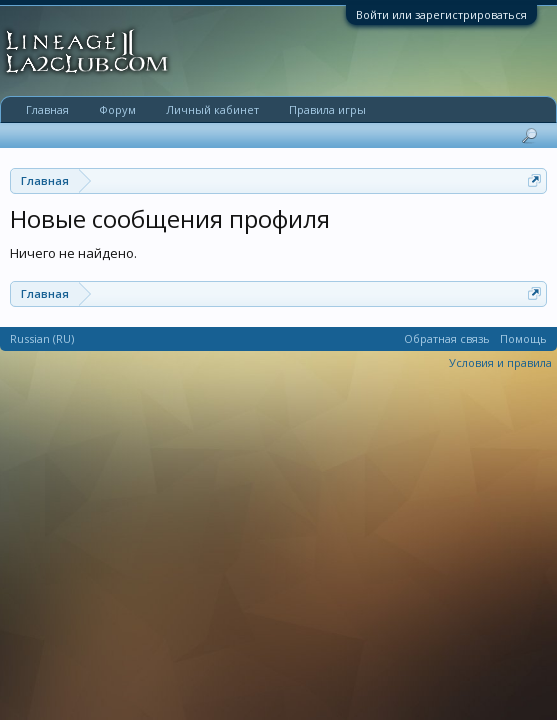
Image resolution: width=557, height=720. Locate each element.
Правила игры (327, 109)
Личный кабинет (212, 109)
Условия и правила (500, 362)
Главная (47, 109)
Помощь (523, 338)
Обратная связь (447, 338)
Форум (117, 109)
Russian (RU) (42, 338)
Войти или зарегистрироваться (441, 14)
